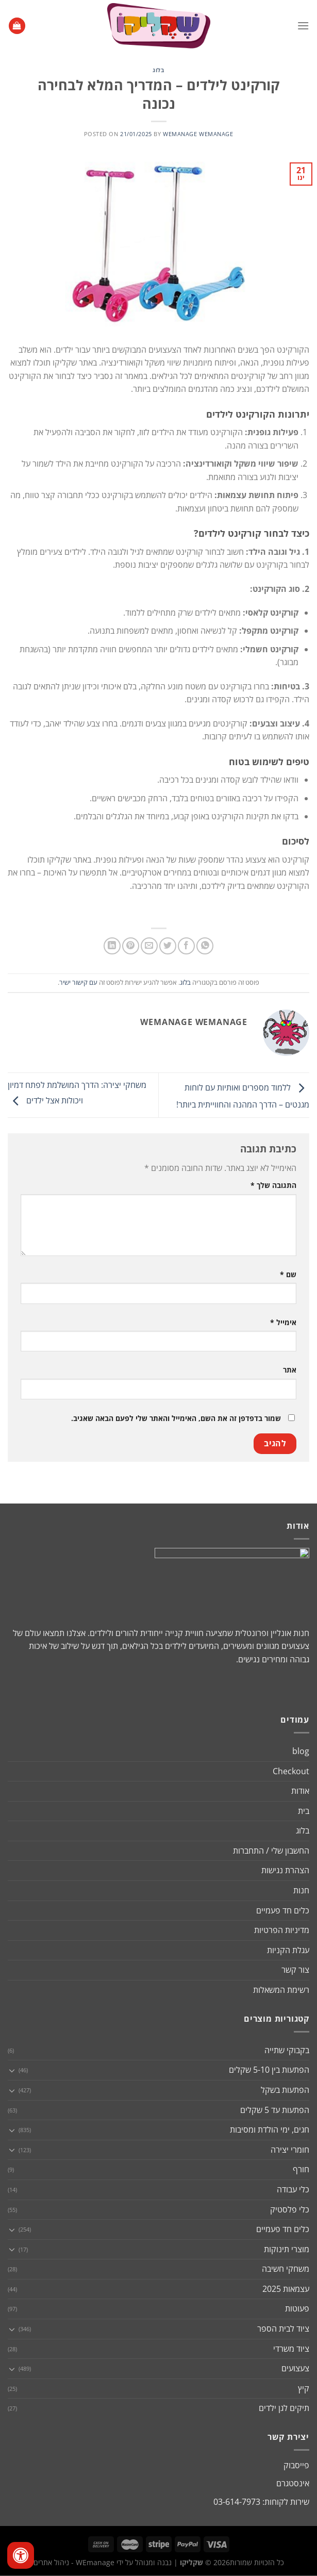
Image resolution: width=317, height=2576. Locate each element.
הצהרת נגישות (285, 1870)
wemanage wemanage (198, 134)
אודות (300, 1790)
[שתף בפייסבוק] (186, 945)
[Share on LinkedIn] (112, 945)
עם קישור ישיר (78, 982)
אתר (289, 1370)
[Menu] (303, 25)
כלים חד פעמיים (282, 1910)
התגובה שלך (273, 1185)
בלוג (158, 70)
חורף (301, 2169)
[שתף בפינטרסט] (130, 945)
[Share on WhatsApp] (204, 945)
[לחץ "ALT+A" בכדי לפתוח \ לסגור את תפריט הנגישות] (20, 2555)
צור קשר (295, 1969)
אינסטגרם (292, 2483)
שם (288, 1274)
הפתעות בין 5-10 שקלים (269, 2069)
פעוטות (297, 2308)
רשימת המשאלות (281, 1989)
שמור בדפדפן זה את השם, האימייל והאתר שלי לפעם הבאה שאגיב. (176, 1418)
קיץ (303, 2388)
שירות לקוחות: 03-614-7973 (261, 2501)
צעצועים (295, 2368)
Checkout (291, 1771)
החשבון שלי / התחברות (271, 1850)
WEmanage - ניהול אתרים (74, 2562)
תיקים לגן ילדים (284, 2408)
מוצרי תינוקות (286, 2249)
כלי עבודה (293, 2189)
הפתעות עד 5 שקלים (274, 2110)
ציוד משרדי (291, 2348)
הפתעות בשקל (285, 2089)
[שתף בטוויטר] (167, 945)
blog (300, 1751)
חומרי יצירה (290, 2149)
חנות (301, 1890)
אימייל (283, 1322)
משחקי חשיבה (285, 2268)
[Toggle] (12, 2070)
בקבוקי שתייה (286, 2050)
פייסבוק (296, 2465)
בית (303, 1811)
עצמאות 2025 (285, 2288)
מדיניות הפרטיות (281, 1930)
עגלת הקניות (288, 1950)
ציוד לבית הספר (283, 2328)
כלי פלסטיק (289, 2209)
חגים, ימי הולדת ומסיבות (269, 2129)
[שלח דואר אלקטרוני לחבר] (149, 945)
